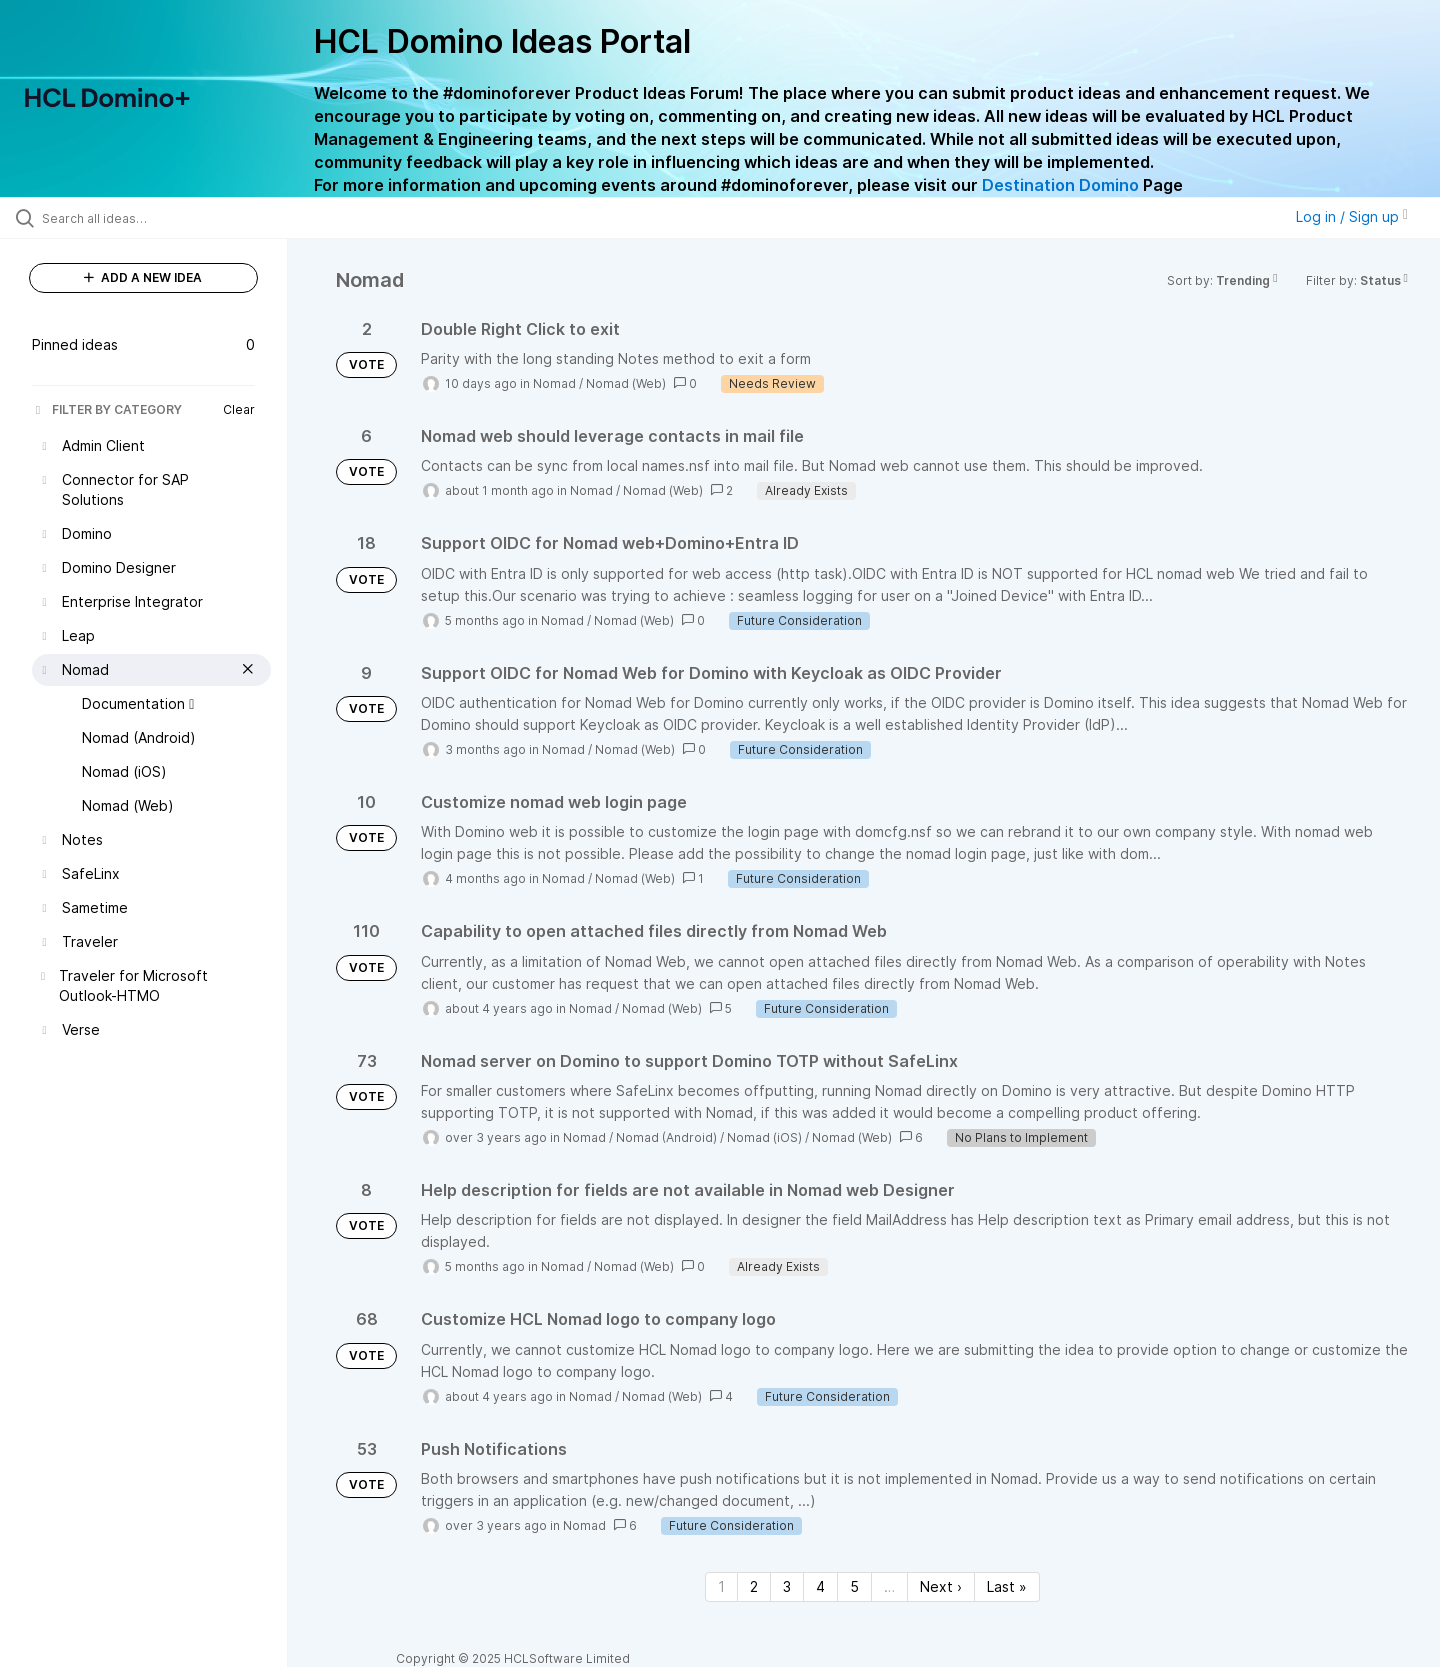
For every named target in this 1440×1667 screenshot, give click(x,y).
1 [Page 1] (721, 1586)
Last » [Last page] (1007, 1586)
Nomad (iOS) (764, 1137)
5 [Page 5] (854, 1586)
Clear (239, 409)
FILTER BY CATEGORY (107, 409)
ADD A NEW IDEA (143, 277)
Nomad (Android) (666, 1137)
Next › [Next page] (941, 1586)
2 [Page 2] (754, 1586)
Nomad (554, 383)
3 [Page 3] (787, 1586)
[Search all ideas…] (169, 218)
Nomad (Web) (626, 383)
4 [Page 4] (820, 1586)
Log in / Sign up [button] (1352, 216)
